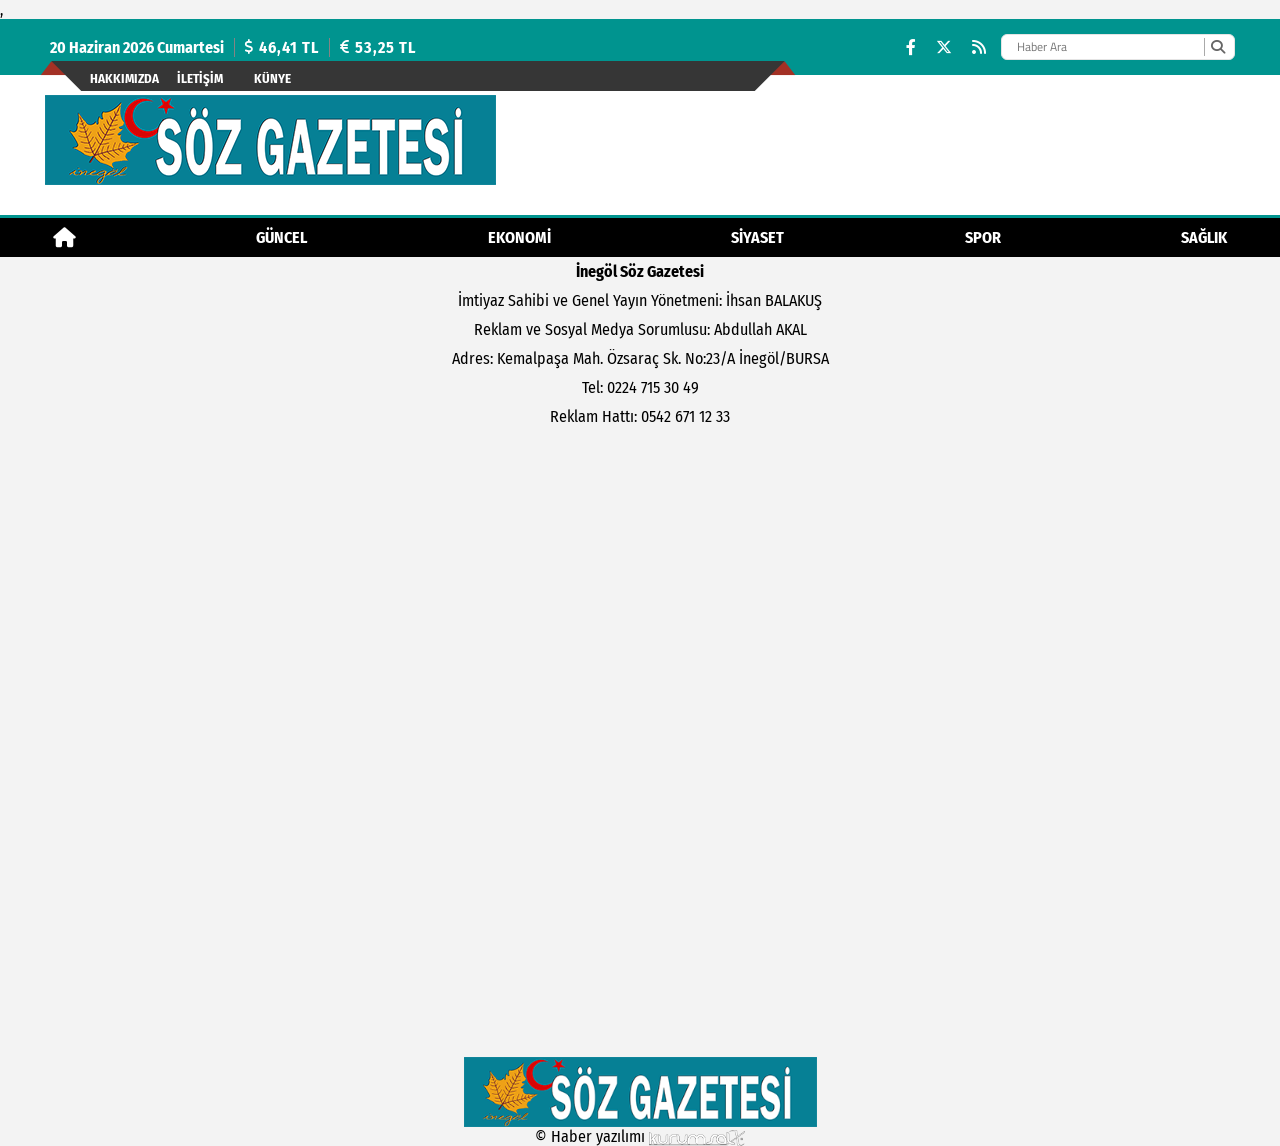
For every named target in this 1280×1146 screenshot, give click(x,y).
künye (272, 78)
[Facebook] (911, 47)
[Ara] (1217, 47)
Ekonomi (519, 237)
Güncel (281, 237)
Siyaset (757, 237)
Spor (983, 237)
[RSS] (979, 47)
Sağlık (1204, 237)
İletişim (200, 78)
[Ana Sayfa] (64, 237)
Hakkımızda (124, 78)
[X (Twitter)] (944, 47)
